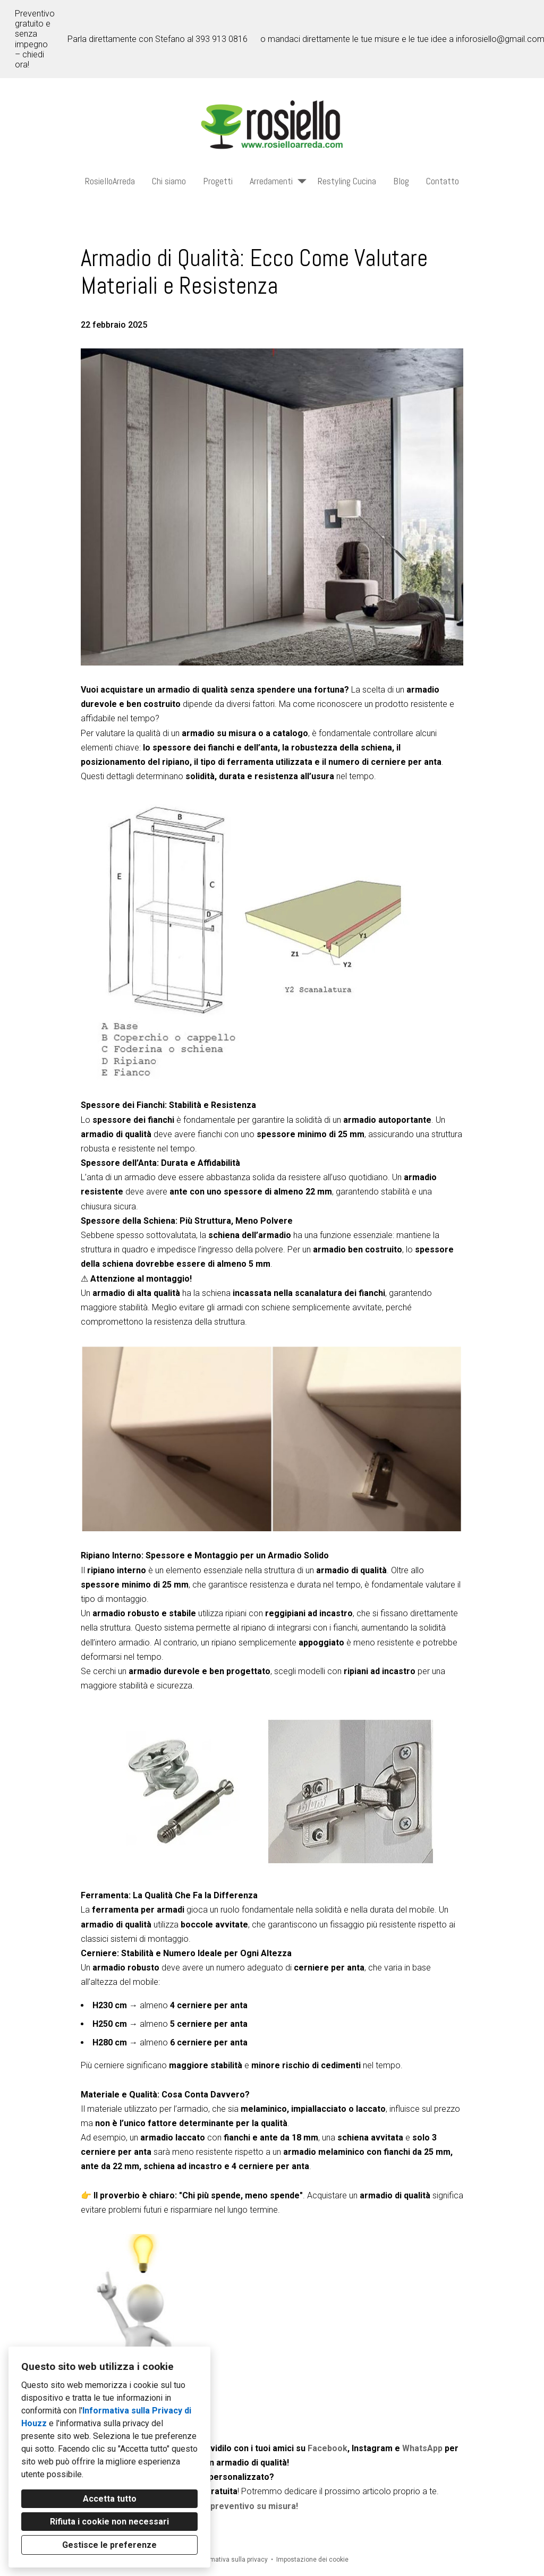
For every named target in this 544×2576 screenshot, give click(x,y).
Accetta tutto (110, 2499)
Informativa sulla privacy (232, 2559)
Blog (401, 181)
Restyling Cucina (347, 181)
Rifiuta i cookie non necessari (109, 2522)
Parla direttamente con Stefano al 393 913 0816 (157, 39)
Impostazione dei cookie (312, 2559)
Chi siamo (169, 181)
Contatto (442, 181)
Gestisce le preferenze (109, 2545)
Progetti (218, 181)
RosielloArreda (110, 181)
